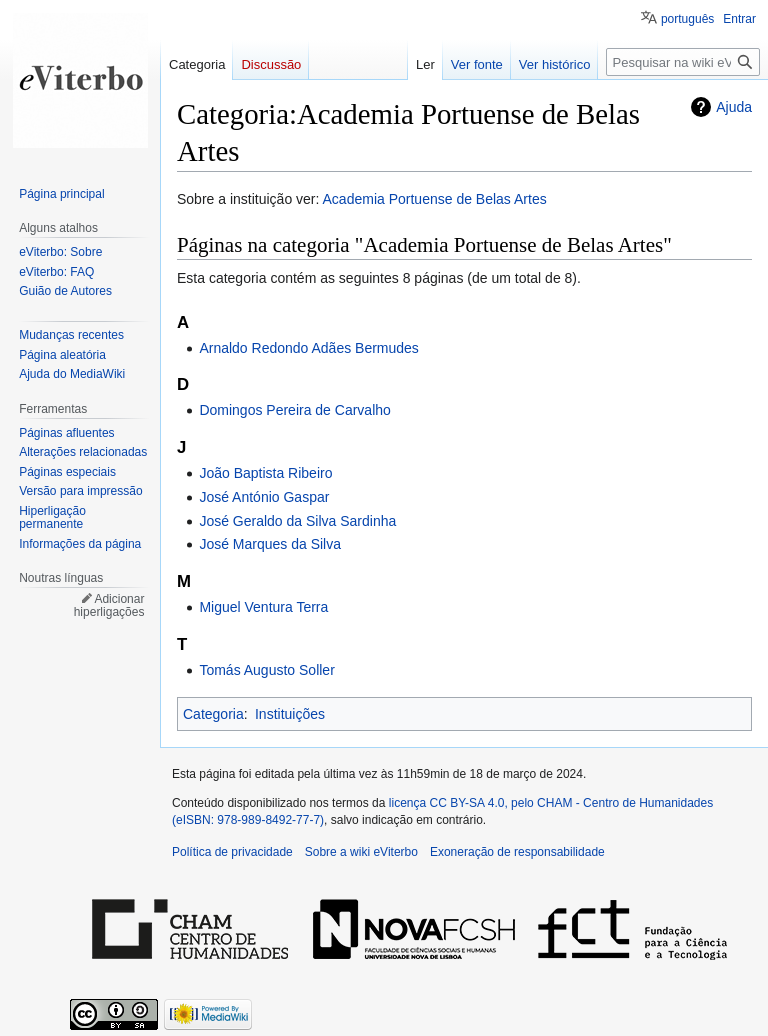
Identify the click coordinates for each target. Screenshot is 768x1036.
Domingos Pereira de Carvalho (294, 410)
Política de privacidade (232, 852)
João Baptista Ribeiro (265, 473)
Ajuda (734, 107)
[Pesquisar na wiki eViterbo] (683, 62)
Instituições (290, 714)
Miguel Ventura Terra (263, 607)
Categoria (213, 714)
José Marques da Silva (270, 544)
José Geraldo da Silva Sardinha (297, 521)
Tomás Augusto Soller (266, 670)
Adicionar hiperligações (109, 606)
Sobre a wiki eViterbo (361, 852)
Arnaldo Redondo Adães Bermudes (308, 348)
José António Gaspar (264, 497)
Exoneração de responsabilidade (517, 852)
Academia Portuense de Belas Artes (435, 199)
